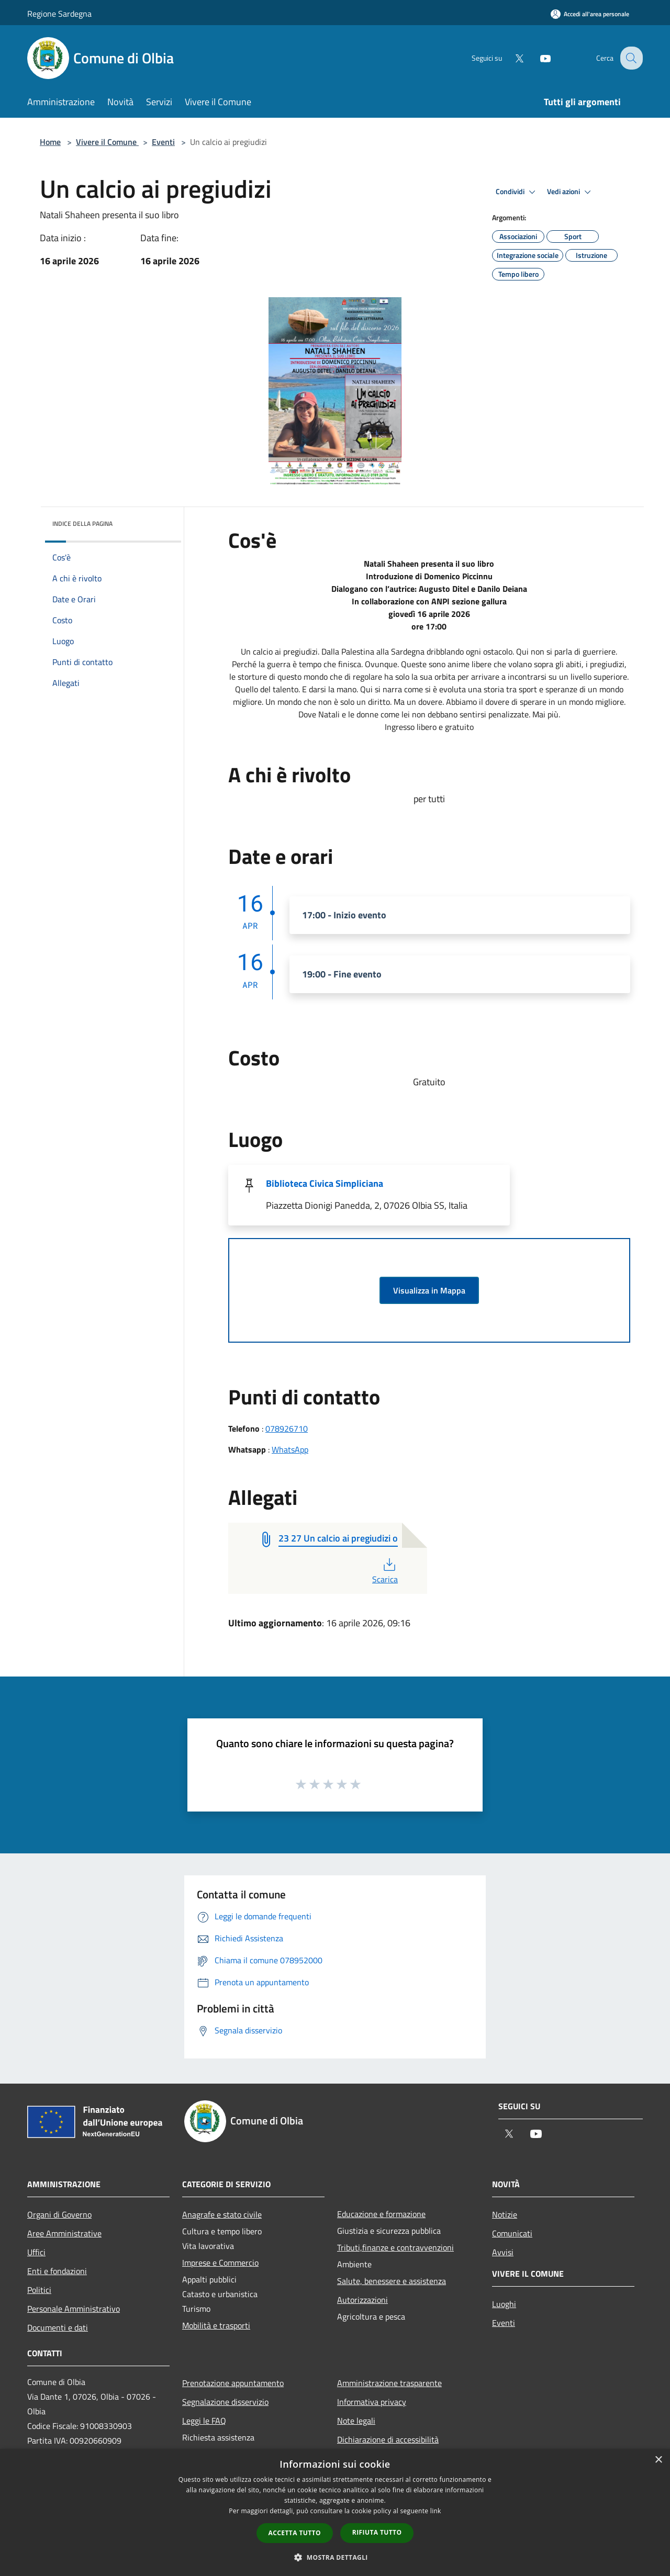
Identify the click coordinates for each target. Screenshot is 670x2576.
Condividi (517, 192)
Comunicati (512, 2233)
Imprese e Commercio (220, 2262)
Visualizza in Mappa (429, 1290)
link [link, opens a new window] (435, 2510)
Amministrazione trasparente (389, 2383)
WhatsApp (290, 1449)
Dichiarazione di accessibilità (388, 2439)
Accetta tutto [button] (295, 2532)
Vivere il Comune (107, 142)
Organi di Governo (59, 2214)
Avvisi (502, 2252)
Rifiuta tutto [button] (377, 2532)
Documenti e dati (57, 2327)
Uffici (36, 2252)
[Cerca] (630, 58)
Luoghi (504, 2304)
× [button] (658, 2460)
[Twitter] (510, 58)
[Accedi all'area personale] (590, 14)
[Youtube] (537, 58)
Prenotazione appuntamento (233, 2383)
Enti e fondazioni (57, 2271)
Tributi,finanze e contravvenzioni (395, 2247)
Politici (39, 2289)
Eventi (163, 142)
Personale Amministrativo (73, 2308)
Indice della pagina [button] (82, 523)
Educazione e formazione (381, 2214)
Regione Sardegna (59, 13)
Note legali (356, 2420)
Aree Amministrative (64, 2233)
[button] (335, 2557)
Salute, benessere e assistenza (391, 2281)
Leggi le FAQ (204, 2420)
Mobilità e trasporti (216, 2325)
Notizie (504, 2214)
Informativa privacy (371, 2401)
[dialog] (335, 2512)
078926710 (286, 1428)
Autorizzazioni (362, 2299)
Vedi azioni (570, 192)
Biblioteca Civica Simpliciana (324, 1183)
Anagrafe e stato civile (222, 2214)
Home (50, 142)
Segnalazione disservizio (225, 2401)
